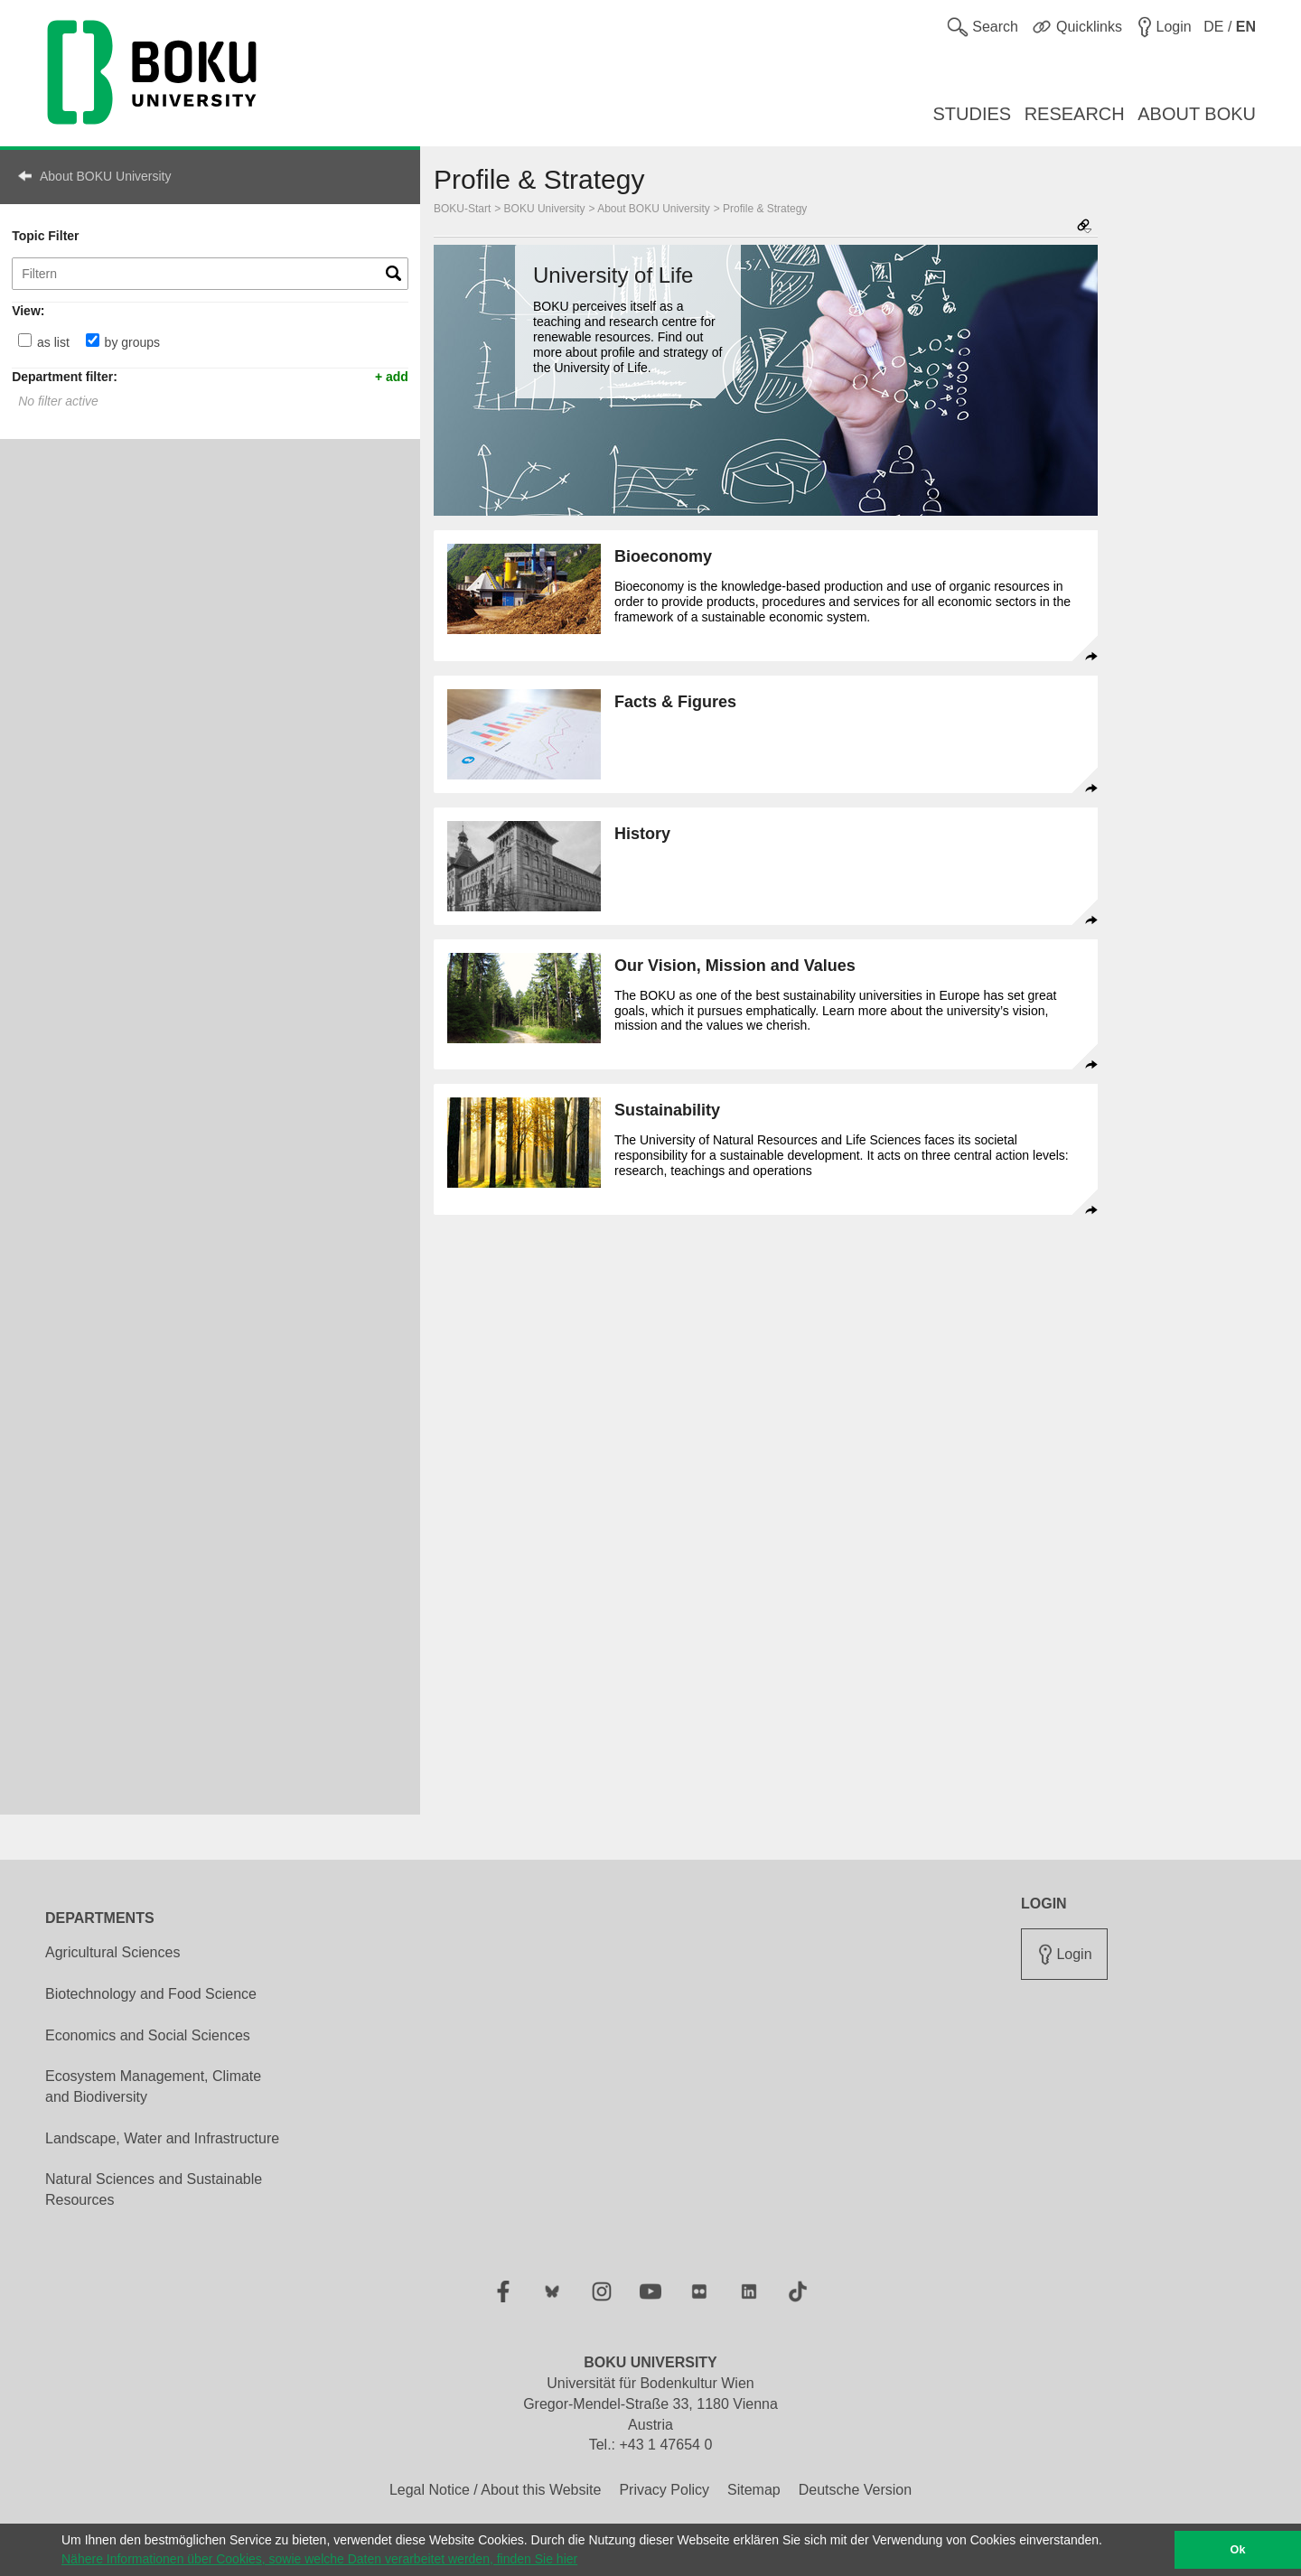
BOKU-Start (462, 208)
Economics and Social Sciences (147, 2035)
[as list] (25, 340)
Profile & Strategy (765, 208)
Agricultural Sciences (112, 1952)
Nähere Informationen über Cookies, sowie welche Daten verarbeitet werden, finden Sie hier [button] (319, 2559)
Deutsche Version (855, 2489)
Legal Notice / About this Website (495, 2489)
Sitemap (754, 2489)
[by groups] (92, 340)
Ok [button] (1238, 2549)
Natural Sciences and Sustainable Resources (153, 2189)
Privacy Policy (664, 2489)
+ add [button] (391, 376)
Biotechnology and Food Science (151, 1994)
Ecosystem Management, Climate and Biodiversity (153, 2086)
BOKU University (544, 208)
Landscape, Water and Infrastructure (162, 2138)
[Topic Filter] (210, 273)
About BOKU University (106, 176)
